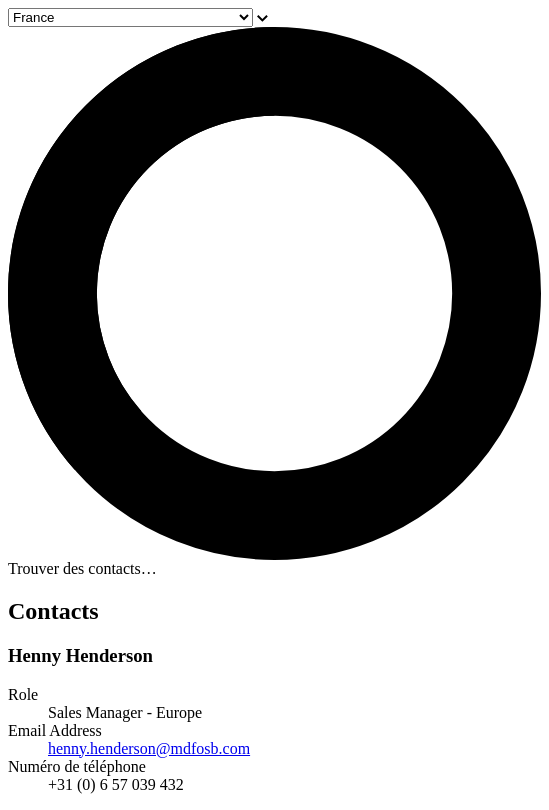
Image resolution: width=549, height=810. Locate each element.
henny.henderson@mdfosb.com (149, 748)
